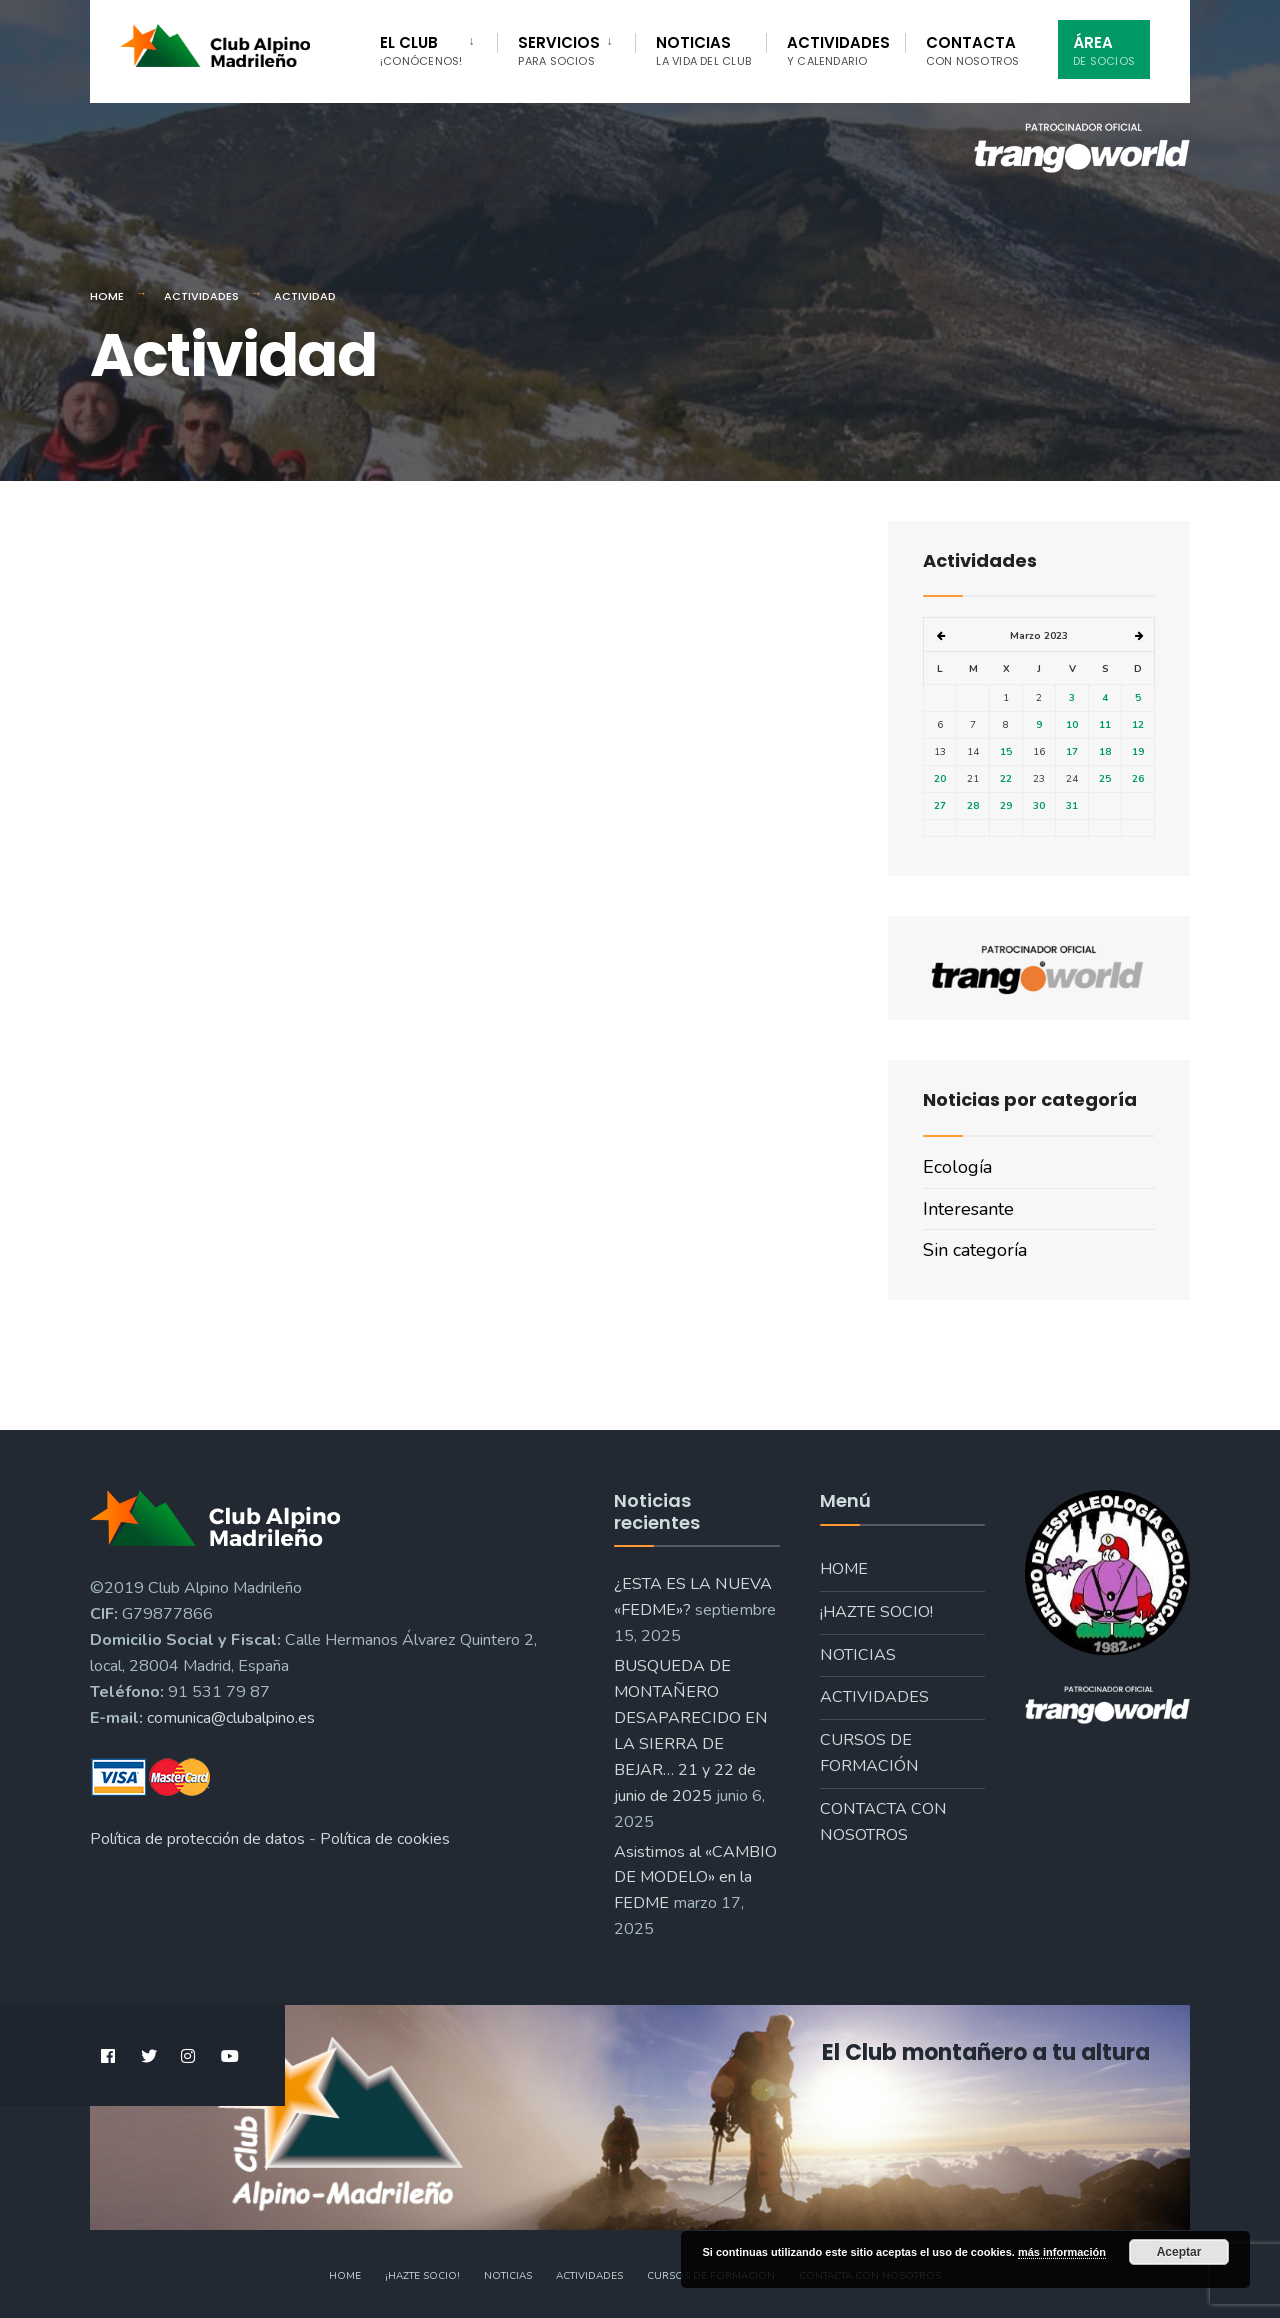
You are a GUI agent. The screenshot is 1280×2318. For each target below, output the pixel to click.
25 (1105, 779)
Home (107, 296)
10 (1072, 725)
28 (973, 806)
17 (1072, 752)
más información (1062, 2252)
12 (1138, 725)
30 (1039, 806)
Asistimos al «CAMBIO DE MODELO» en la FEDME (695, 1878)
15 (1006, 752)
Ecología (957, 1167)
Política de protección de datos (197, 1839)
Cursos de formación (869, 1753)
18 (1105, 752)
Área (1104, 50)
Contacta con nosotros (883, 1822)
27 (940, 806)
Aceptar (1179, 2252)
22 (1006, 779)
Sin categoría (975, 1250)
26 (1138, 779)
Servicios (559, 50)
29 (1006, 806)
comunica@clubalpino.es (231, 1718)
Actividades (838, 50)
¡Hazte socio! (876, 1612)
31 (1072, 806)
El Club (421, 50)
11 (1105, 725)
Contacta (973, 50)
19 (1138, 752)
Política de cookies (385, 1839)
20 (940, 779)
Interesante (968, 1209)
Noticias (703, 50)
